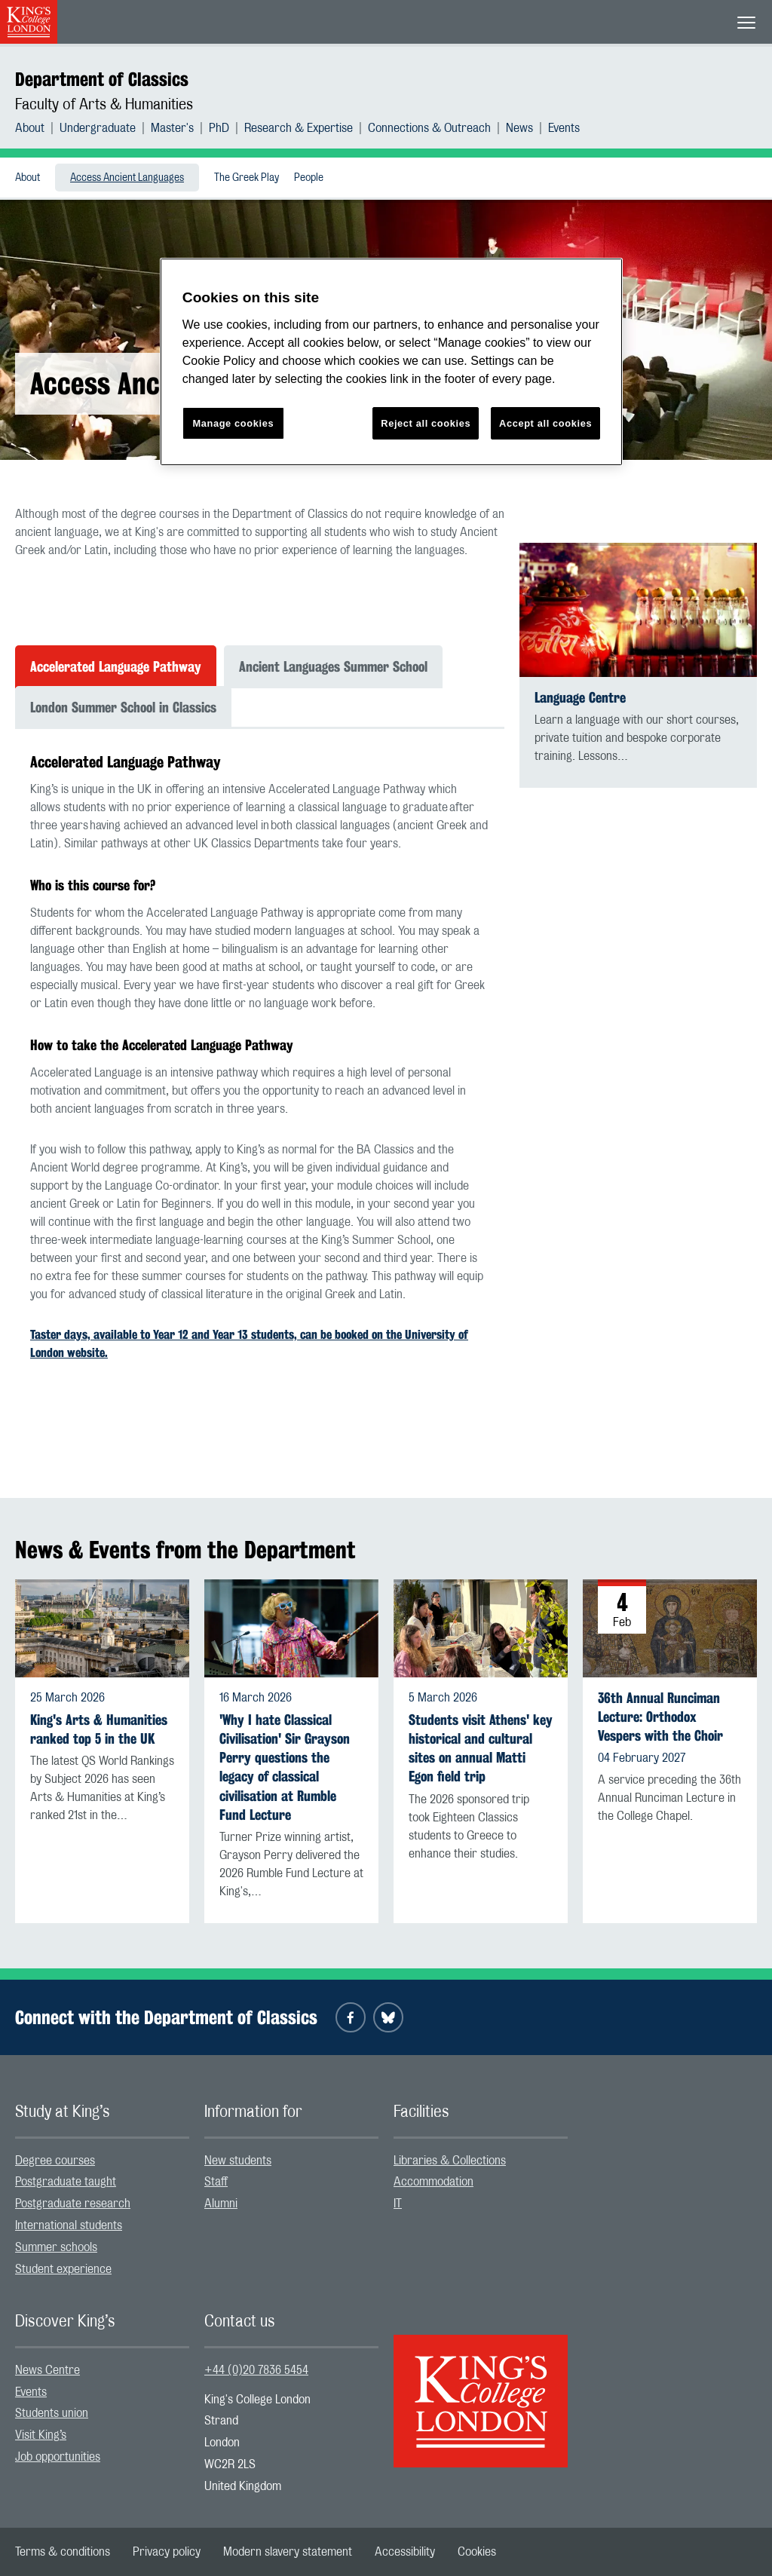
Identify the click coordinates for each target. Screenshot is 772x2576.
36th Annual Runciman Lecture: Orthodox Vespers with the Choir (660, 1717)
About (29, 128)
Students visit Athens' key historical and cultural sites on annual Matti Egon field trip (481, 1749)
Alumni (220, 2204)
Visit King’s (40, 2435)
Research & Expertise (298, 128)
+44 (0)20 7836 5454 (256, 2370)
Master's (172, 128)
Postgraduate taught (65, 2182)
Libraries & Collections (450, 2161)
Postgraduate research (72, 2204)
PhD (219, 128)
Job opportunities (57, 2457)
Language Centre (580, 697)
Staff (216, 2182)
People (308, 178)
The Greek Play (246, 178)
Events (564, 128)
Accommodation (433, 2182)
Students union (51, 2413)
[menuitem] (37, 128)
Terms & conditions (62, 2552)
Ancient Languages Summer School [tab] (333, 666)
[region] (391, 362)
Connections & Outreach (429, 128)
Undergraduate (98, 128)
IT (398, 2204)
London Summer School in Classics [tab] (123, 707)
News (519, 128)
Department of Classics (101, 79)
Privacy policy (167, 2552)
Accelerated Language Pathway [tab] (115, 666)
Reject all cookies (425, 423)
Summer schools (56, 2247)
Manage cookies (233, 423)
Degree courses (55, 2161)
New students (237, 2161)
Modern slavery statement (287, 2552)
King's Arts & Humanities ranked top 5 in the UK (98, 1729)
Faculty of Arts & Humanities (104, 104)
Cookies (477, 2552)
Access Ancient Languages (127, 178)
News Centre (47, 2370)
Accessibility (405, 2552)
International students (68, 2225)
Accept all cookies (545, 423)
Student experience (63, 2269)
